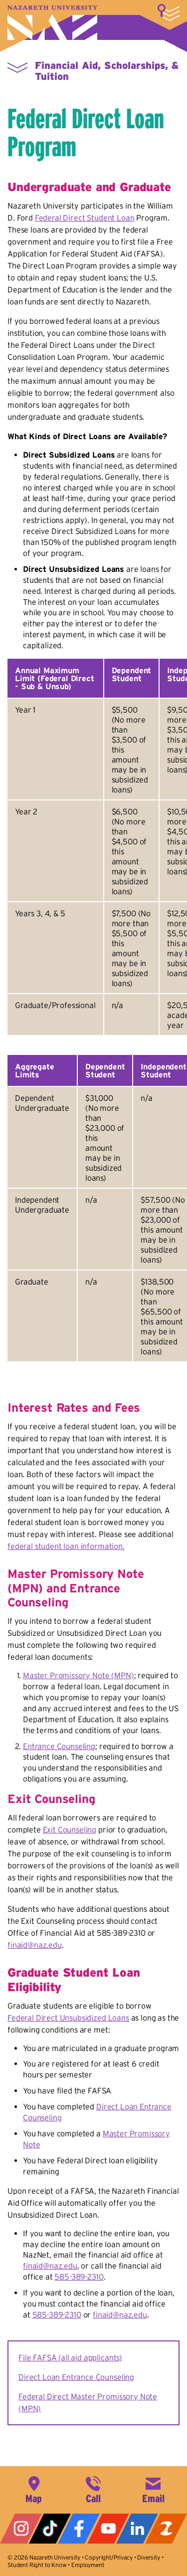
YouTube (108, 2529)
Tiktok (49, 2529)
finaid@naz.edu (34, 1944)
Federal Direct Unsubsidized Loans (68, 2017)
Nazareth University (52, 22)
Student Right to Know (37, 2565)
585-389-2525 (93, 2489)
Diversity (148, 2557)
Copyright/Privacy (108, 2557)
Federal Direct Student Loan (85, 217)
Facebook (78, 2529)
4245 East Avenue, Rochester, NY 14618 (34, 2489)
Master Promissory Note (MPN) (78, 1675)
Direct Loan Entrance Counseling (76, 2376)
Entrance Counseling (59, 1746)
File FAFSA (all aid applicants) (70, 2357)
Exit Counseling (70, 1829)
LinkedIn (137, 2529)
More (169, 12)
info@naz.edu (153, 2489)
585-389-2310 (78, 2276)
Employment (87, 2565)
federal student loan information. (66, 1546)
